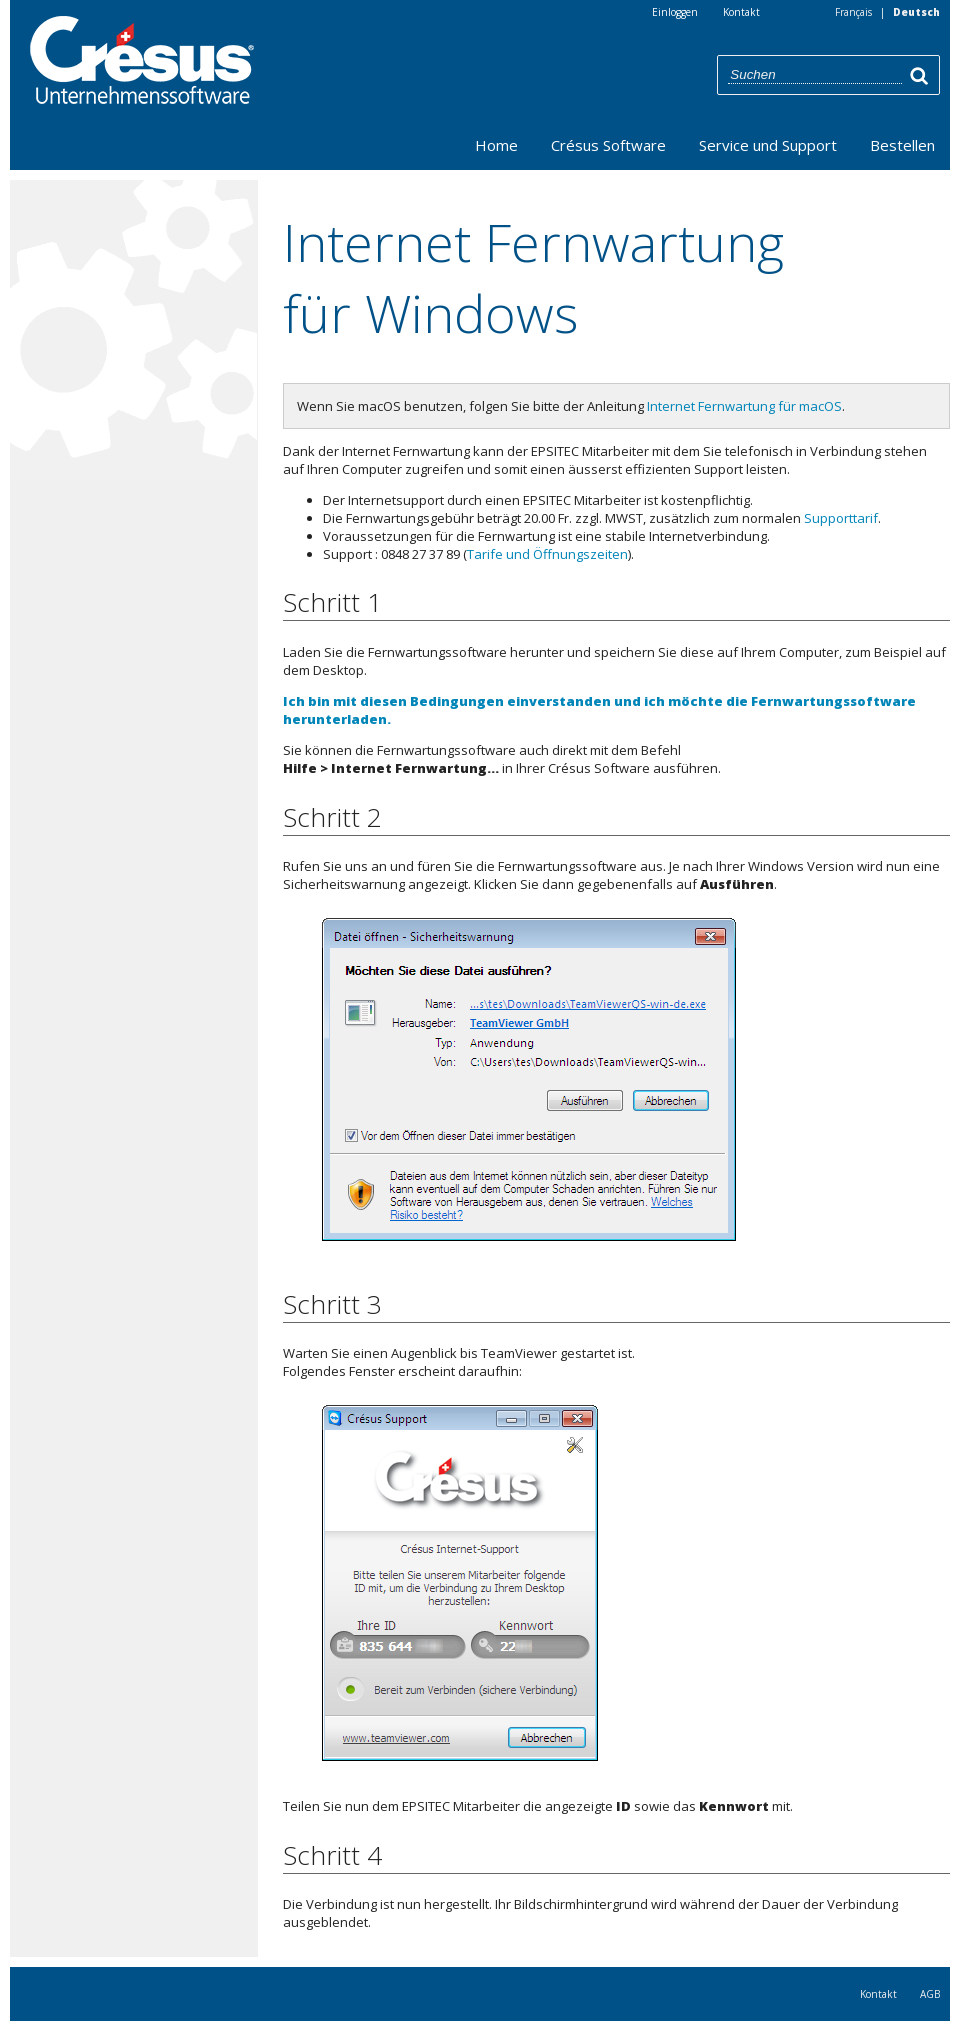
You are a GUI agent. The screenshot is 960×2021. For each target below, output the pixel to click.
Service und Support (768, 145)
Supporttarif (841, 518)
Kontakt (878, 1994)
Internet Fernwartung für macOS (744, 406)
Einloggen (675, 12)
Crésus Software (608, 145)
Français (853, 12)
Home (496, 145)
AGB (930, 1994)
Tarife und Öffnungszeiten (547, 554)
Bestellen (902, 145)
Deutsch (916, 12)
